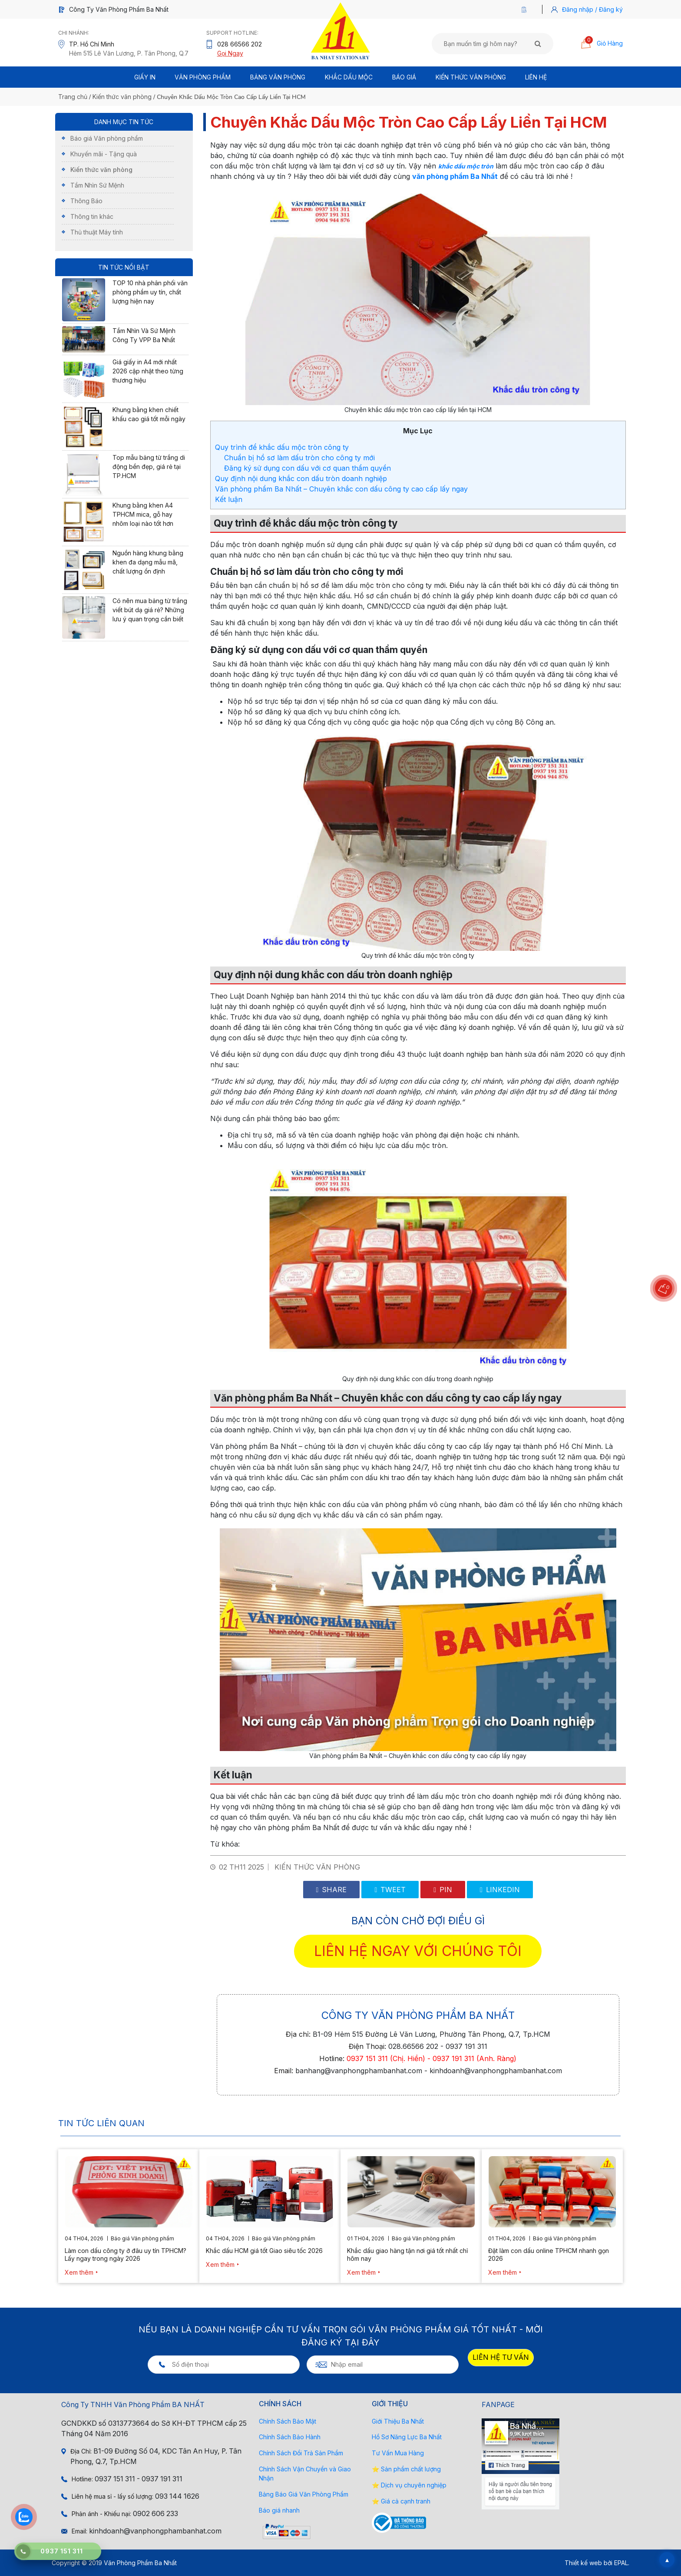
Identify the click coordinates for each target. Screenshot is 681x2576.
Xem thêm (79, 2272)
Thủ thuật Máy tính (96, 232)
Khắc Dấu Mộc (349, 77)
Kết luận (228, 499)
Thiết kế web (583, 2562)
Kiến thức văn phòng (471, 77)
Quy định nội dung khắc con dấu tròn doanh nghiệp (301, 478)
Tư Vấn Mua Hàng (398, 2453)
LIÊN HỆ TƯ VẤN (501, 2357)
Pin (442, 1889)
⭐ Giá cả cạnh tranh (401, 2501)
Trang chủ (72, 96)
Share (331, 1889)
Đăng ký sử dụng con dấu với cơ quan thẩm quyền (307, 468)
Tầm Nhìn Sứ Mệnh (97, 185)
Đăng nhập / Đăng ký (592, 9)
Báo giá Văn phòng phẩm (106, 138)
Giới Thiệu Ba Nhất (398, 2421)
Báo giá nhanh (279, 2510)
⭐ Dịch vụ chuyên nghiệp (409, 2485)
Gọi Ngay (230, 53)
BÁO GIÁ (404, 77)
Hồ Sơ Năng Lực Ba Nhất (407, 2437)
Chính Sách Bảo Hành (290, 2437)
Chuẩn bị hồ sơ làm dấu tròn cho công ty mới (300, 457)
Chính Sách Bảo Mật (287, 2421)
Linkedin (500, 1889)
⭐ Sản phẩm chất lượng (406, 2469)
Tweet (390, 1889)
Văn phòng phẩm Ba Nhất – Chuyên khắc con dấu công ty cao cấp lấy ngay (341, 489)
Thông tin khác (91, 216)
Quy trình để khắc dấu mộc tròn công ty (282, 447)
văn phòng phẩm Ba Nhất (455, 176)
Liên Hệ (536, 77)
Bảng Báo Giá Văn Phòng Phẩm (303, 2494)
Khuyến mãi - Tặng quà (103, 154)
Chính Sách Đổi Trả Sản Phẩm (301, 2453)
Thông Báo (86, 200)
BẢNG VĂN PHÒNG (277, 77)
